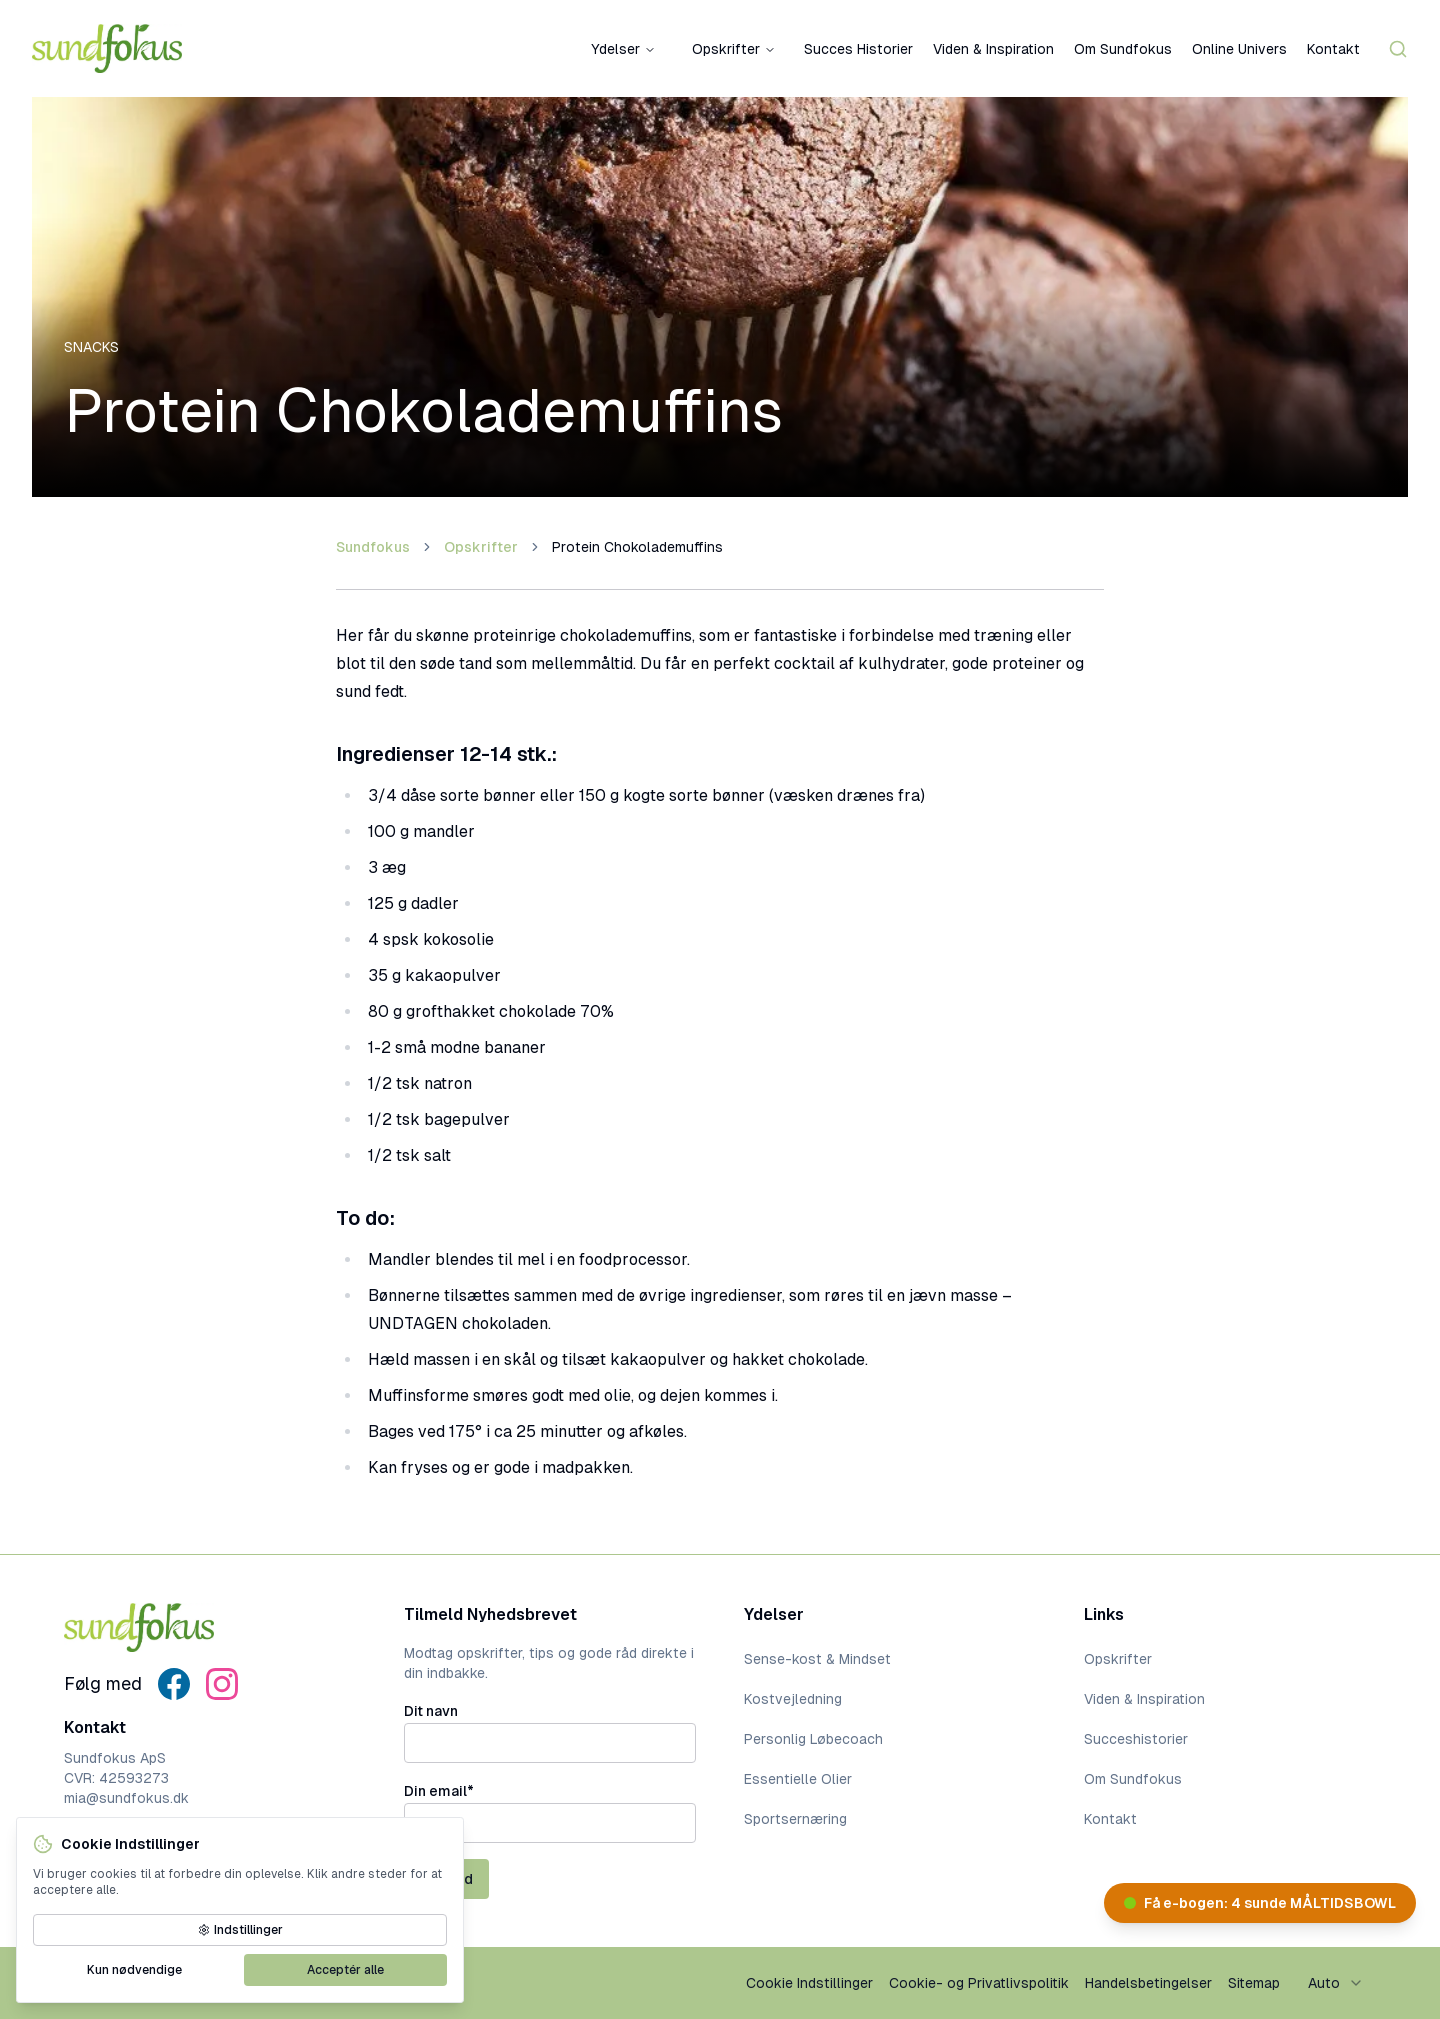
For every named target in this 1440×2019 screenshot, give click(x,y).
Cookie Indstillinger (809, 1983)
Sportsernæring (795, 1819)
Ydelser (623, 49)
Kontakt (1333, 49)
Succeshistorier (1136, 1739)
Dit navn (431, 1711)
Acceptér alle (345, 1970)
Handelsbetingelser (1148, 1983)
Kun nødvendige (134, 1970)
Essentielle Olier (798, 1779)
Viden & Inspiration (993, 49)
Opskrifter (734, 49)
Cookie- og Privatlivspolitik (979, 1983)
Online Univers (1239, 49)
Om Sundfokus (1123, 49)
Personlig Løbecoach (813, 1739)
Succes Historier (858, 49)
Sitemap (1254, 1983)
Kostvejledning (793, 1699)
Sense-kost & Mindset (817, 1659)
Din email (439, 1791)
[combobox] (1336, 1983)
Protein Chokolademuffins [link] (637, 547)
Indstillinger (240, 1930)
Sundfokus (373, 547)
